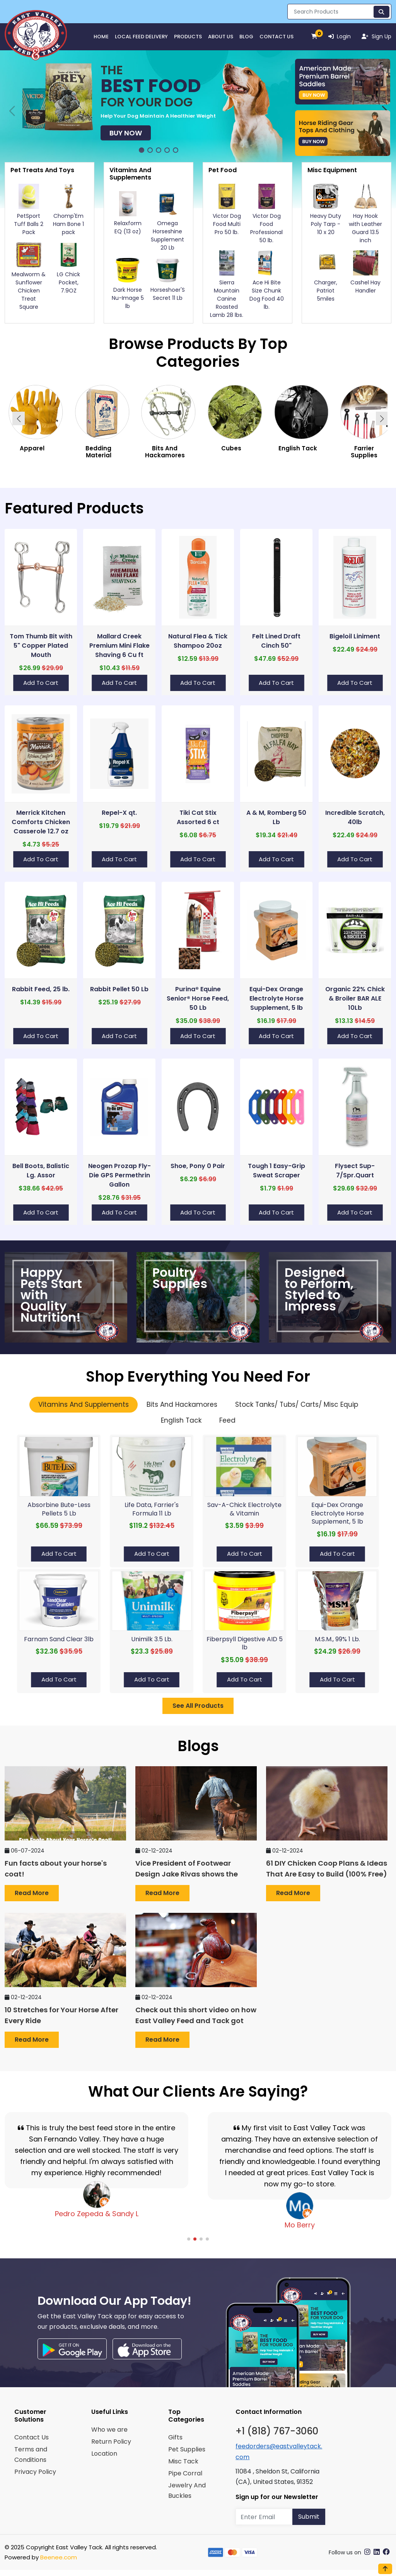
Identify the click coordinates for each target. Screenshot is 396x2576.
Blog (246, 36)
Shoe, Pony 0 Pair (198, 1165)
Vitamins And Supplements (83, 1404)
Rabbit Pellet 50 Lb (119, 989)
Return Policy (111, 2441)
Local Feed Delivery (141, 36)
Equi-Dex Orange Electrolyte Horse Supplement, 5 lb (276, 998)
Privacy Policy (35, 2471)
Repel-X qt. (119, 812)
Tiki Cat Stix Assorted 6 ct (198, 817)
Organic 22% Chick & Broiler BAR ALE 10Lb (355, 998)
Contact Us (276, 36)
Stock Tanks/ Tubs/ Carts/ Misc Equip (296, 1404)
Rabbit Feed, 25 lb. (41, 989)
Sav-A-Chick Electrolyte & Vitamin (244, 1509)
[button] (141, 150)
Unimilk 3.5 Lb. (151, 1639)
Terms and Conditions (30, 2454)
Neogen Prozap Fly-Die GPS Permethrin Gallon (119, 1175)
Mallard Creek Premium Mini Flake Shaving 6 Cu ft (119, 645)
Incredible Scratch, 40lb (355, 817)
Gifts (175, 2437)
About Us (220, 36)
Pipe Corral (185, 2473)
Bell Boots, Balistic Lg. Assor (40, 1170)
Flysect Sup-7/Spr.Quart (355, 1170)
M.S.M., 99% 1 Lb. (337, 1639)
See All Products (198, 1705)
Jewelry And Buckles (187, 2490)
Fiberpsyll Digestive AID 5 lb (245, 1643)
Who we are (109, 2429)
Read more (32, 1892)
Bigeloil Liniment (354, 636)
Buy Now (125, 133)
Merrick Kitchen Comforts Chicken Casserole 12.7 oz (41, 822)
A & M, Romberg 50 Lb (276, 817)
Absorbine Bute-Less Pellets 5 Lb (58, 1509)
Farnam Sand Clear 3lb (59, 1639)
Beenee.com (58, 2557)
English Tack (181, 1420)
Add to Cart (40, 683)
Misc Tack (183, 2461)
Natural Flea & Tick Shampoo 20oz (197, 641)
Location (104, 2453)
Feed (227, 1420)
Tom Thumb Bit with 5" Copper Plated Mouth (41, 645)
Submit (308, 2516)
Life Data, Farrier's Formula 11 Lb (152, 1509)
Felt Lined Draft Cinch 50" (276, 641)
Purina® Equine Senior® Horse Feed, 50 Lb (198, 998)
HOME (101, 36)
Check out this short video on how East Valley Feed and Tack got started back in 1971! (195, 2020)
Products (188, 36)
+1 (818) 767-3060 (277, 2431)
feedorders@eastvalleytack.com (279, 2451)
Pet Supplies (186, 2449)
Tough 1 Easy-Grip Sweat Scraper (276, 1170)
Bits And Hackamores (182, 1404)
